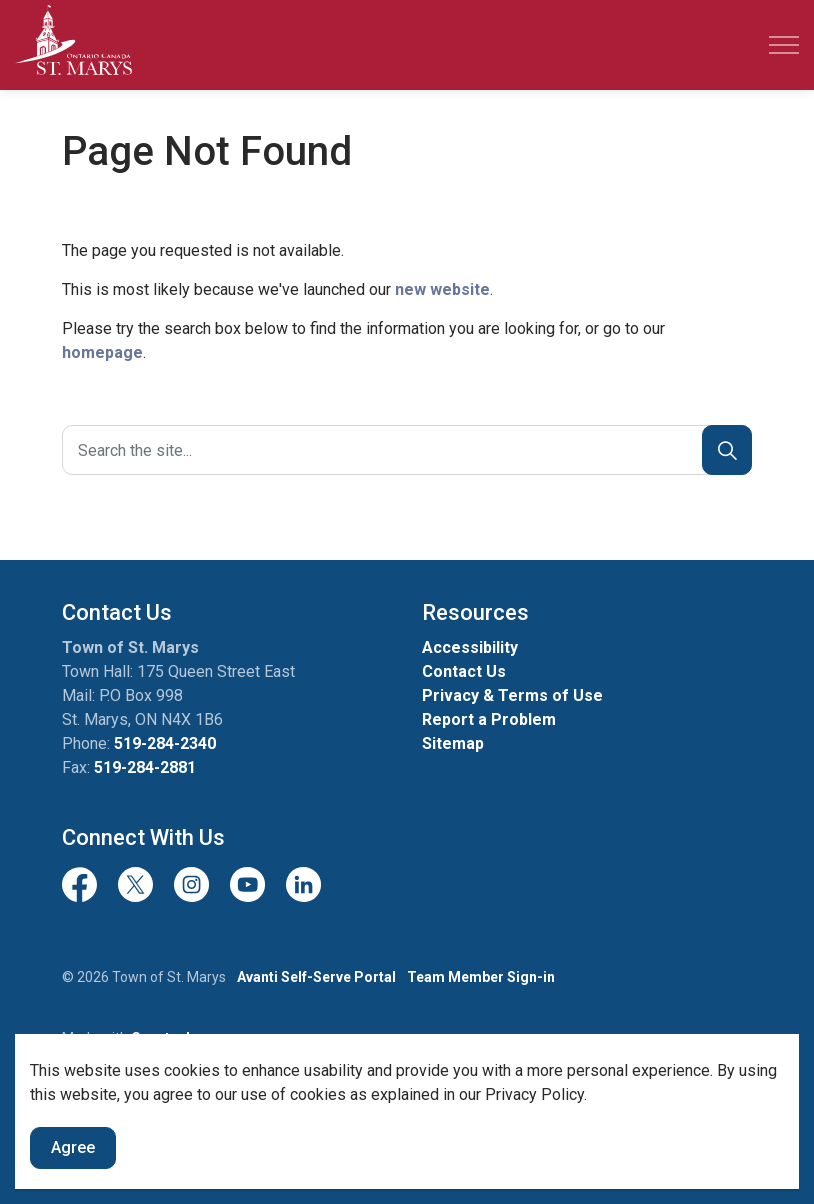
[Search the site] (407, 450)
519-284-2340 (165, 743)
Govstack (162, 1038)
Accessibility (470, 647)
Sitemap (453, 743)
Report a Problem (489, 719)
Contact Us (464, 671)
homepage (102, 352)
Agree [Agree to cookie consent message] (73, 1181)
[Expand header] (784, 45)
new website (442, 289)
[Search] (727, 450)
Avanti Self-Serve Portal (316, 977)
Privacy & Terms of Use (512, 695)
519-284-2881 (145, 767)
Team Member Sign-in (481, 977)
